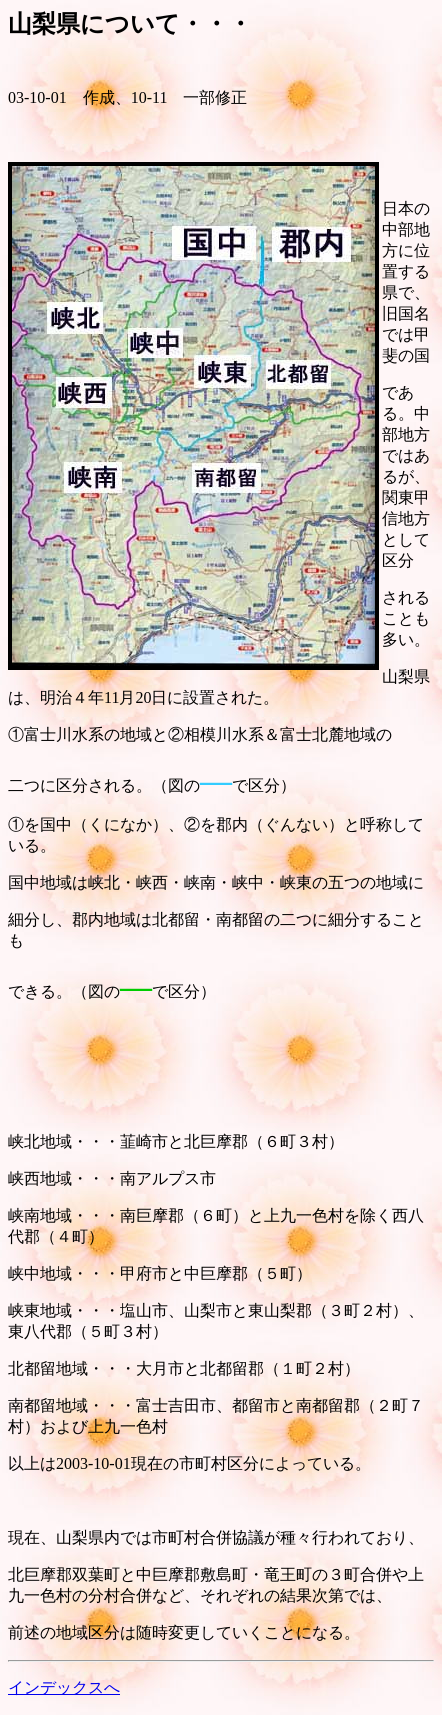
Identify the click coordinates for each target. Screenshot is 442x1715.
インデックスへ (64, 1687)
